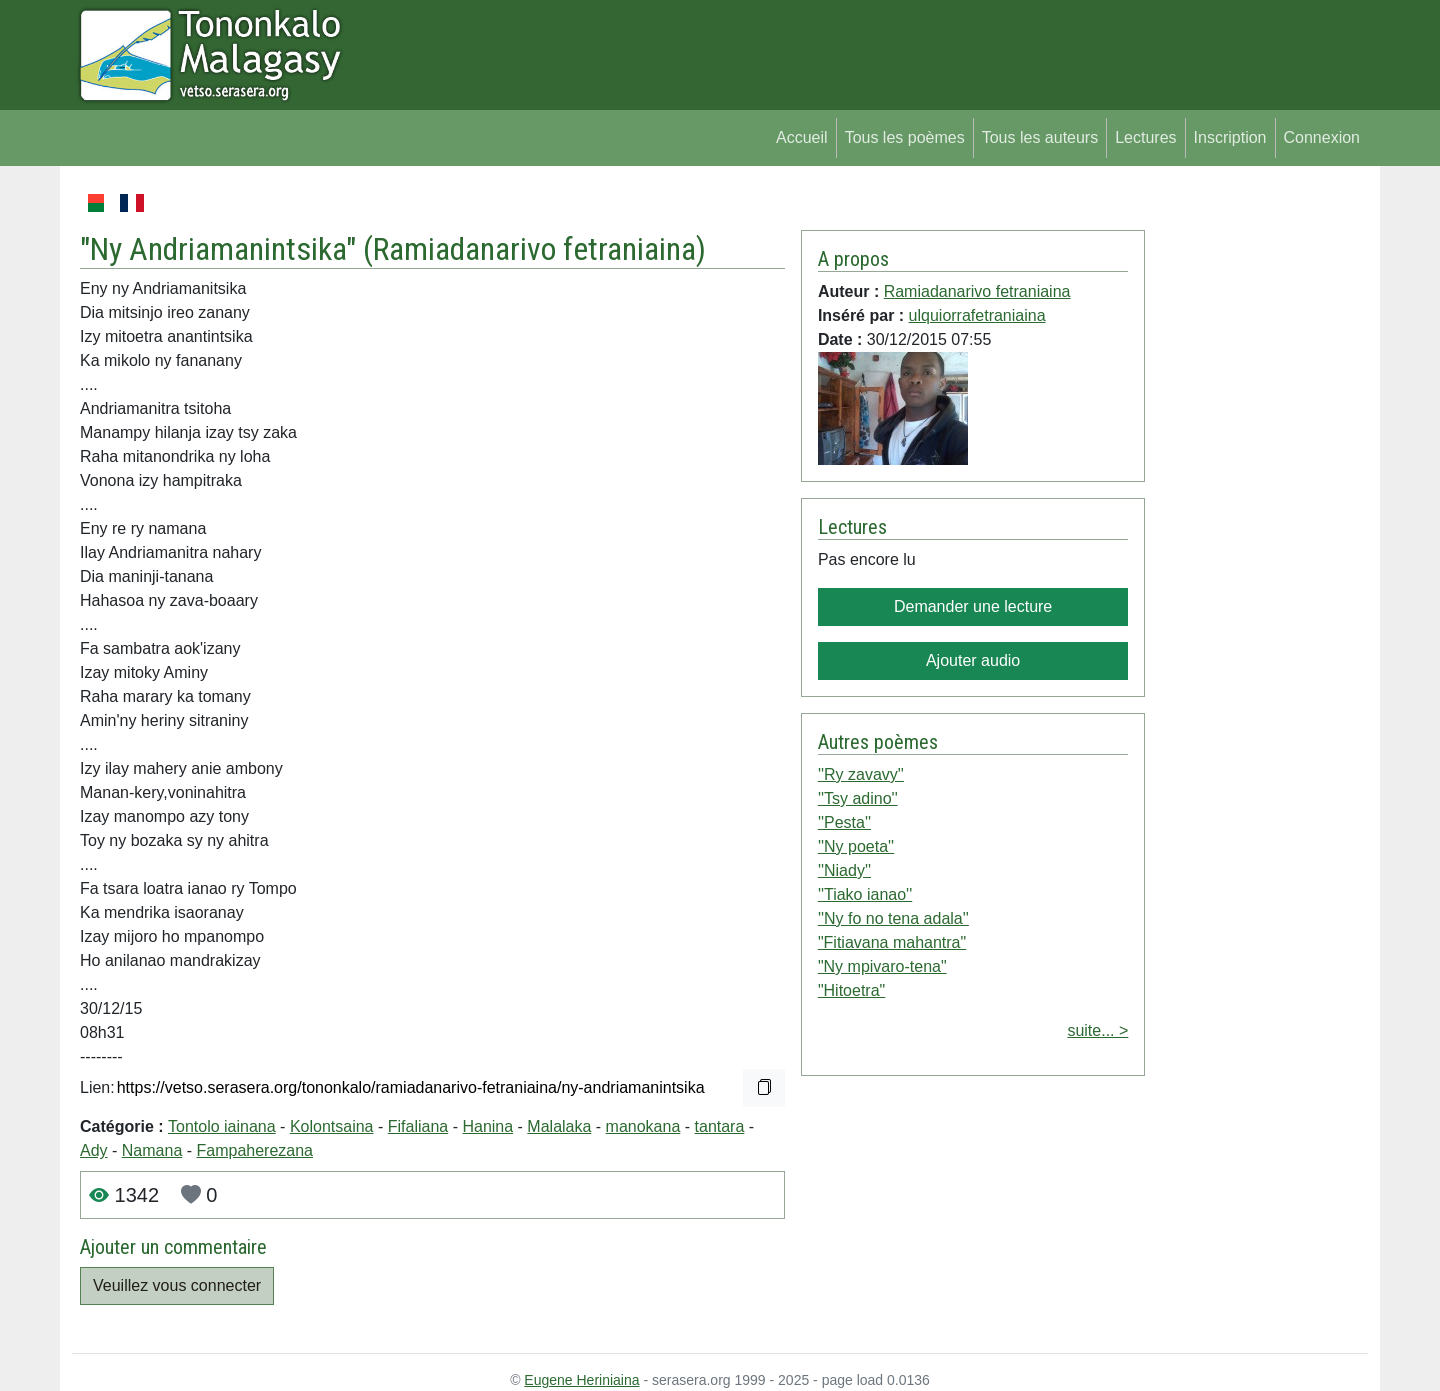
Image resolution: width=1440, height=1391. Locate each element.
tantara (720, 1126)
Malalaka (559, 1126)
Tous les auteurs (1040, 137)
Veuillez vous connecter (177, 1285)
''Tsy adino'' (858, 798)
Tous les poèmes (905, 137)
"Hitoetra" (851, 990)
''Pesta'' (844, 822)
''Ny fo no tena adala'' (893, 918)
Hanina (487, 1126)
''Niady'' (844, 870)
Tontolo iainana (222, 1126)
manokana (643, 1126)
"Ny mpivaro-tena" (882, 966)
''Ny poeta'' (856, 846)
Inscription (1230, 137)
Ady (94, 1150)
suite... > (1097, 1030)
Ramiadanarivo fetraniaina (534, 249)
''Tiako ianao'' (865, 894)
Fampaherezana (255, 1150)
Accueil (802, 137)
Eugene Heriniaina (581, 1380)
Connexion (1322, 137)
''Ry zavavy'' (861, 774)
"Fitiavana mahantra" (892, 942)
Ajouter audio (973, 660)
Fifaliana (418, 1126)
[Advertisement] (1256, 490)
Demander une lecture (973, 606)
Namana (152, 1150)
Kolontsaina (332, 1126)
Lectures (1145, 137)
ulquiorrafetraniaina (977, 315)
